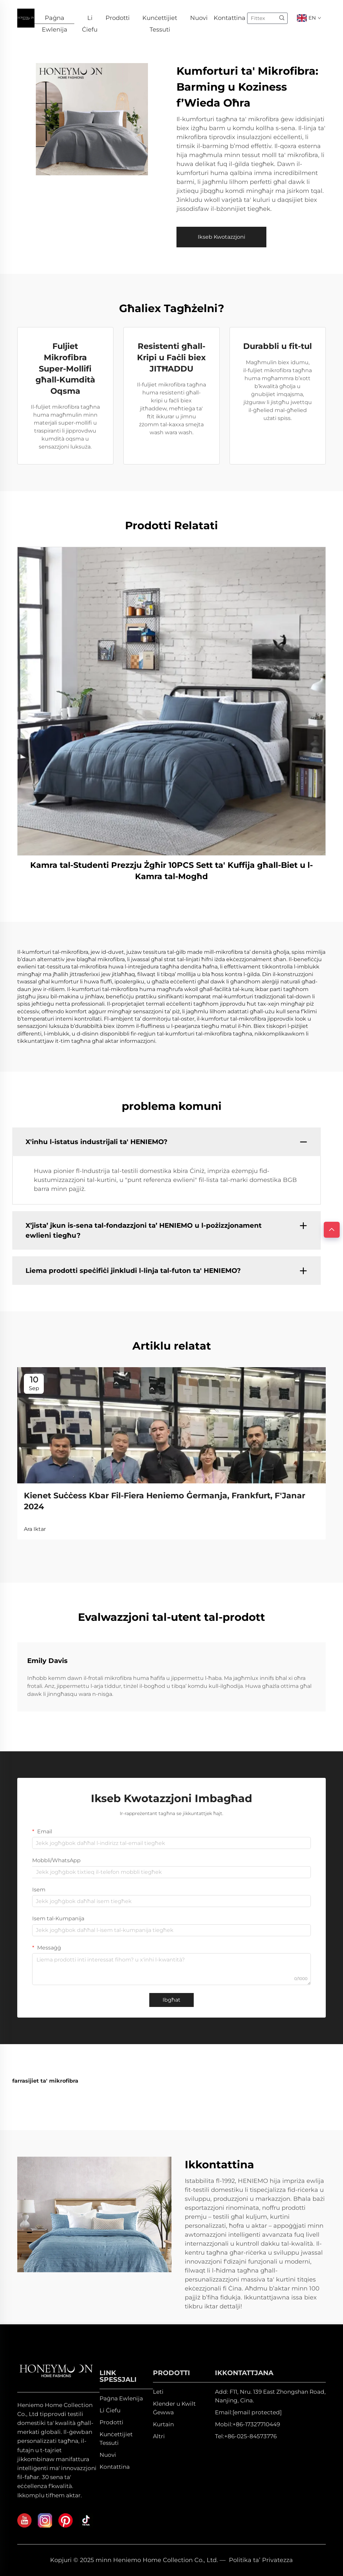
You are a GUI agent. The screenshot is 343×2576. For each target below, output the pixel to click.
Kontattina (229, 18)
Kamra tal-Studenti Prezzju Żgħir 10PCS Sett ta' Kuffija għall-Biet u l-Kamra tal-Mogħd (171, 870)
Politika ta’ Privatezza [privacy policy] (261, 2560)
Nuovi (199, 18)
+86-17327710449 (256, 2424)
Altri (159, 2436)
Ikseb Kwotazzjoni (221, 237)
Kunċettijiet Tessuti (159, 19)
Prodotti (117, 18)
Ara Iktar (35, 1529)
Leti (158, 2391)
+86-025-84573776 (250, 2436)
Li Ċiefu (90, 19)
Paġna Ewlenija (54, 19)
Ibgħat (171, 2000)
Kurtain (163, 2424)
